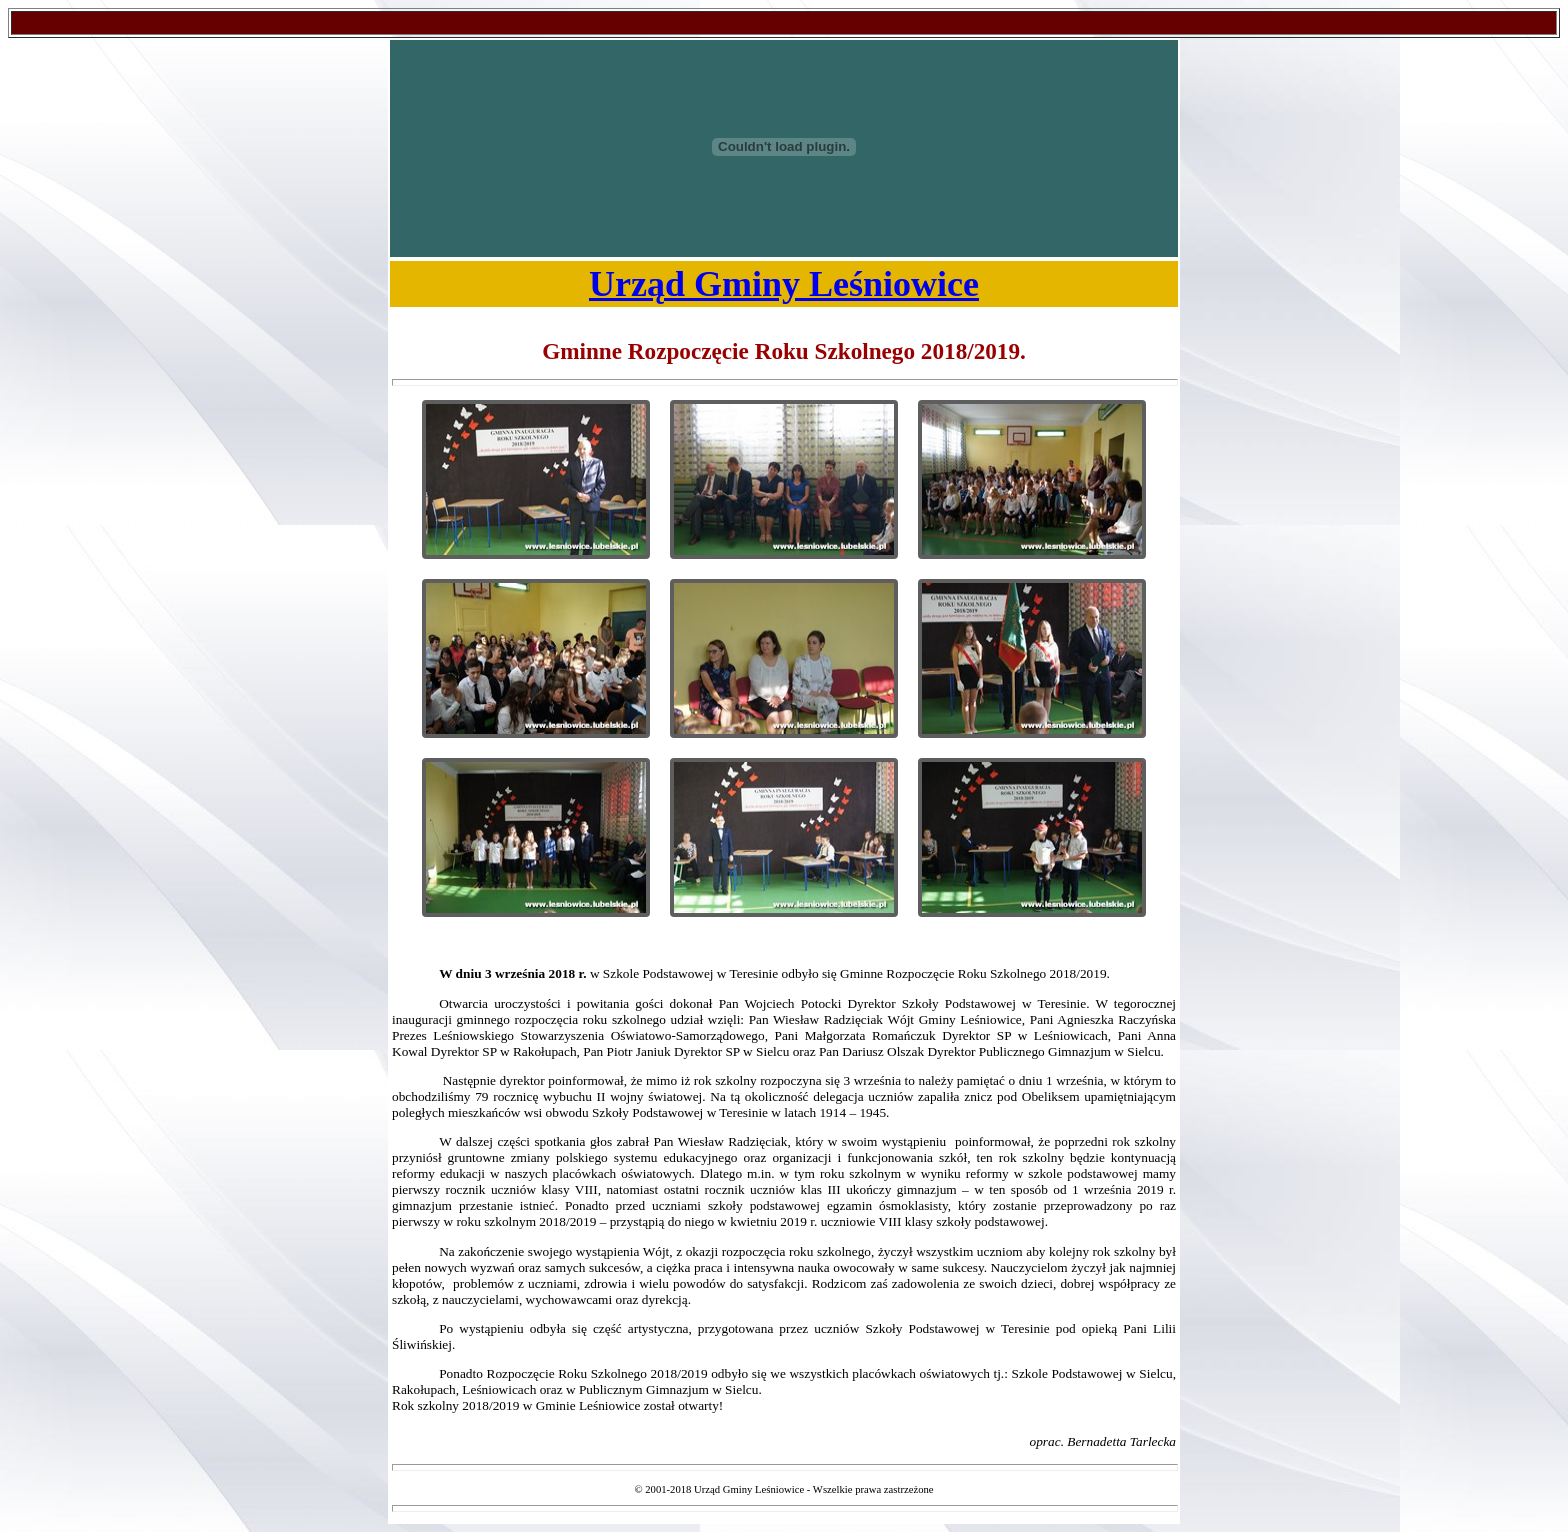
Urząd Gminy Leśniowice (784, 284)
